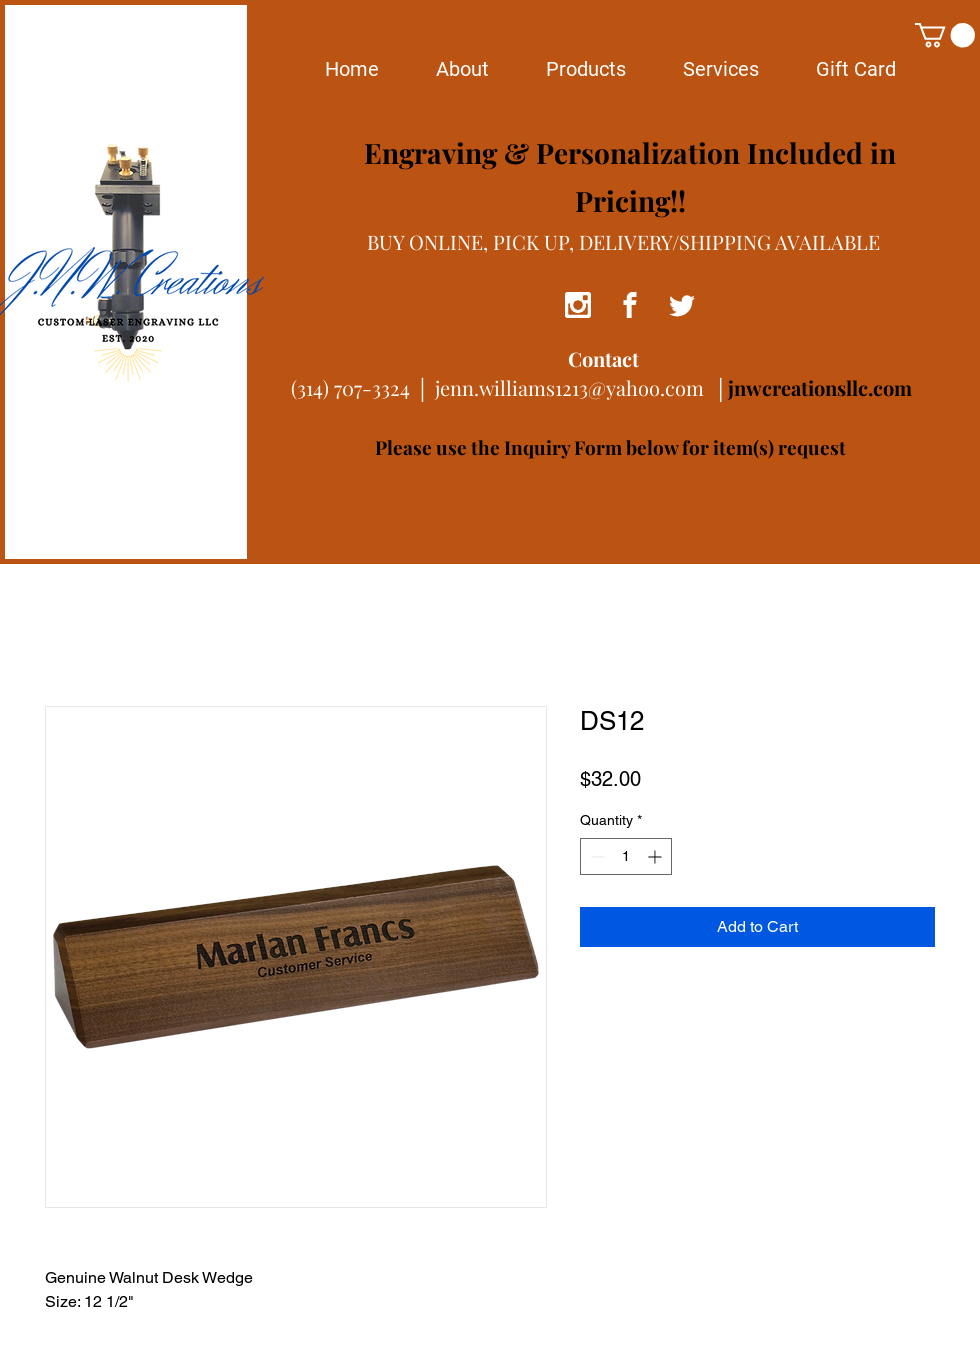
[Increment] (656, 856)
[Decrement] (595, 856)
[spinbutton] (626, 856)
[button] (945, 35)
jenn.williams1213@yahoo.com (569, 387)
